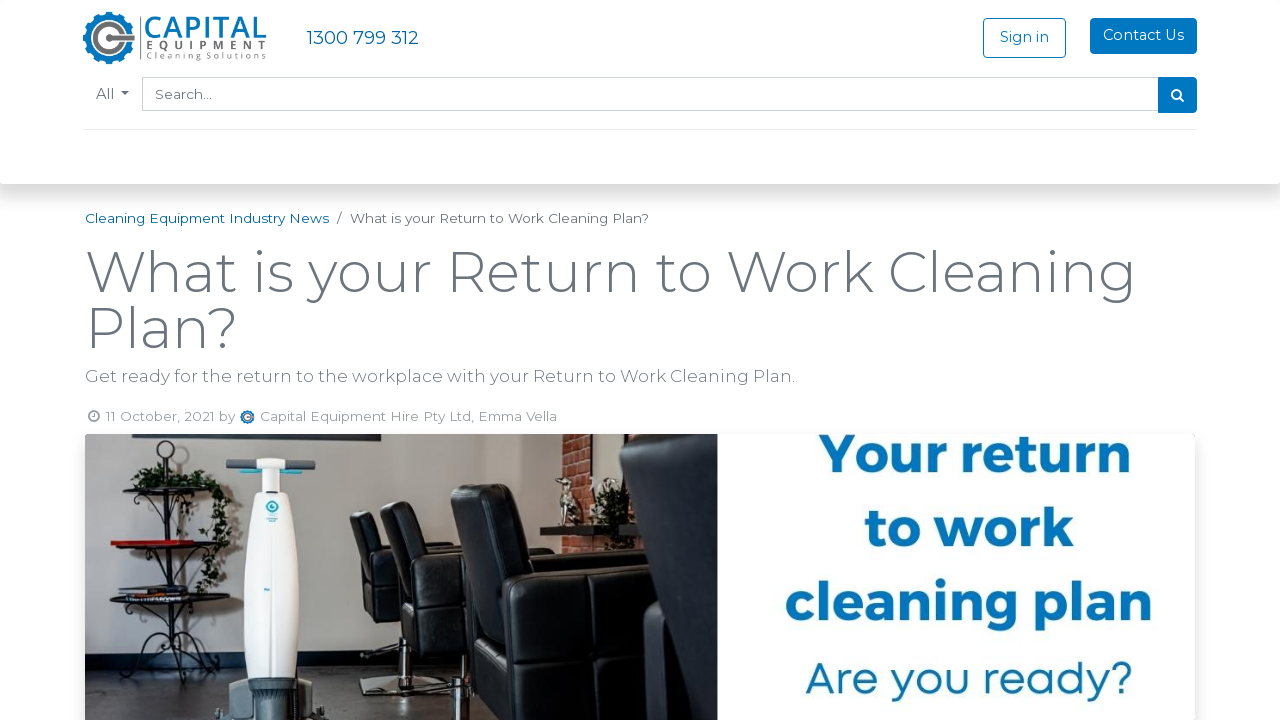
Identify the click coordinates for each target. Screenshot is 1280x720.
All (109, 94)
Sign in (1022, 37)
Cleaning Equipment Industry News (207, 218)
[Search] (1175, 95)
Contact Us (1141, 35)
